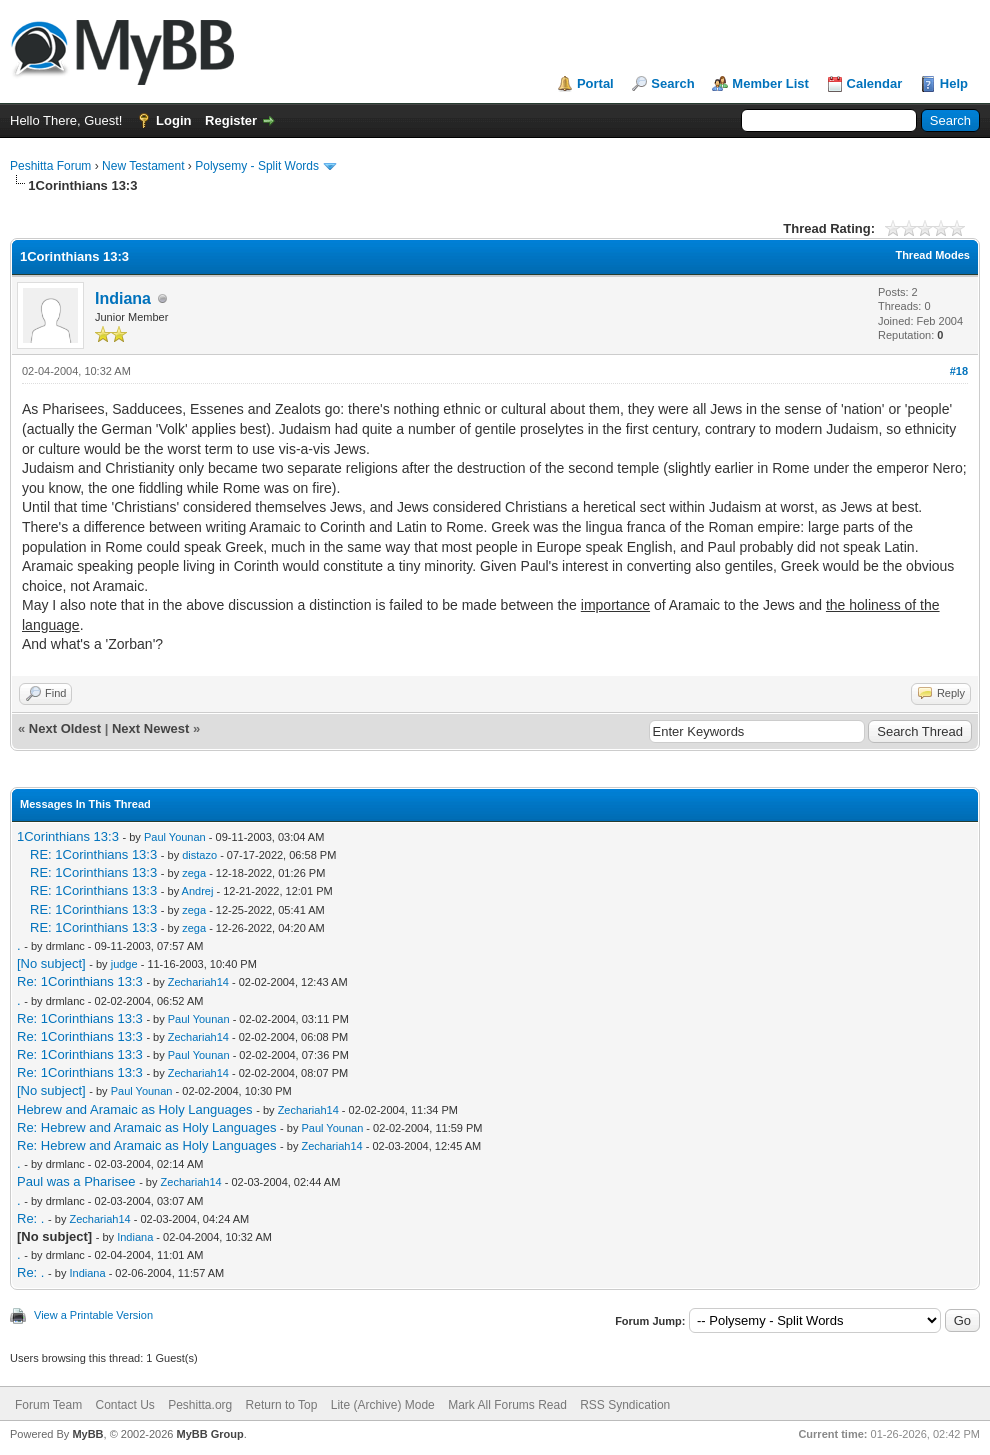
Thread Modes (932, 255)
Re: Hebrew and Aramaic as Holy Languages (146, 1127)
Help (954, 83)
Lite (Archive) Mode (383, 1405)
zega (194, 873)
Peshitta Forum (50, 166)
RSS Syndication (625, 1405)
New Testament (143, 166)
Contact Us (124, 1405)
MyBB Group (209, 1434)
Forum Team (48, 1405)
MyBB (87, 1434)
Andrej (198, 891)
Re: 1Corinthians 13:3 (80, 981)
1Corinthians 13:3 (68, 836)
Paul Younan (175, 837)
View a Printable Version (93, 1315)
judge (124, 964)
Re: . (30, 1218)
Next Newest (150, 728)
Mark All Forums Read (507, 1405)
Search (672, 83)
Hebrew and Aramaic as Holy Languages (135, 1109)
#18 (959, 371)
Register (231, 120)
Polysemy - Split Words (257, 166)
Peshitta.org (200, 1405)
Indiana (123, 298)
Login (173, 120)
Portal (595, 83)
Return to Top (282, 1405)
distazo (199, 855)
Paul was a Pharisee (76, 1181)
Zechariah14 (198, 982)
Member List (770, 83)
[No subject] (51, 963)
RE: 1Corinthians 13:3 (93, 854)
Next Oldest (65, 728)
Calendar (875, 83)
